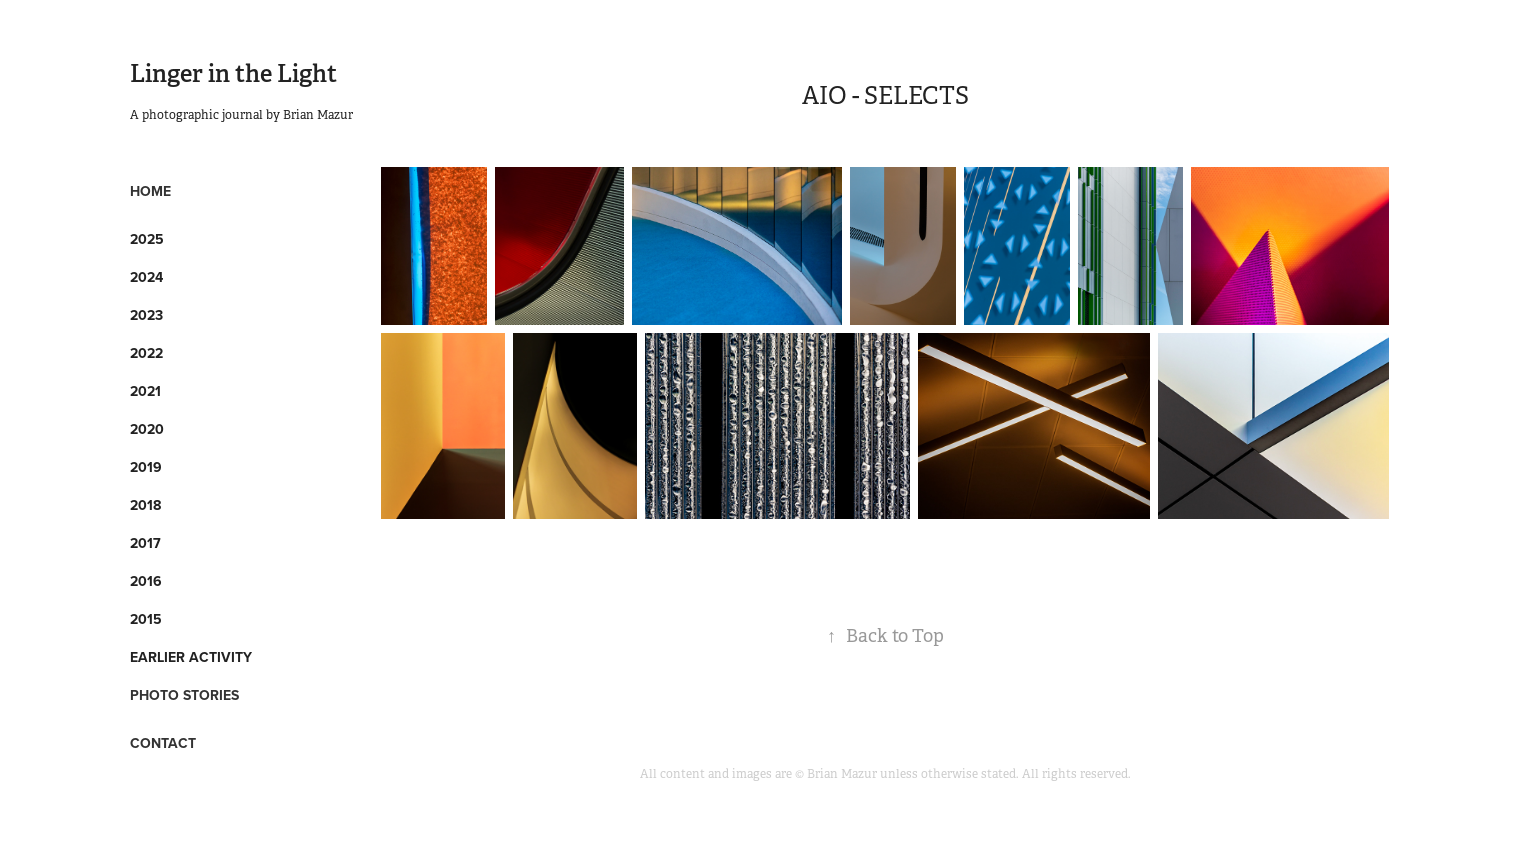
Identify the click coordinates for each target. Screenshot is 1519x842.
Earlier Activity (191, 657)
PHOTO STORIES (184, 695)
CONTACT (163, 743)
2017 (145, 543)
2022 (146, 353)
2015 (146, 619)
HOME (150, 191)
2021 (145, 391)
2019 (146, 467)
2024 (146, 277)
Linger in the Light (233, 73)
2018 (145, 505)
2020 (147, 429)
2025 (147, 239)
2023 (146, 315)
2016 (146, 581)
